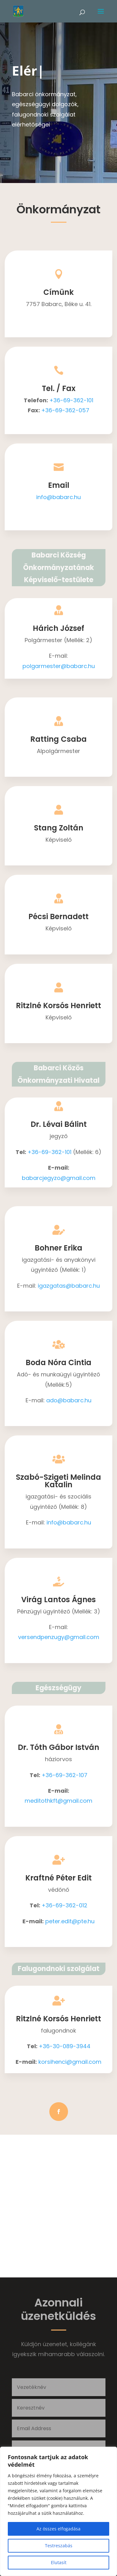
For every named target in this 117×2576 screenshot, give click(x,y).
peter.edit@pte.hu (70, 1921)
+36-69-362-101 (71, 400)
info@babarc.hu (58, 497)
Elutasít (58, 2562)
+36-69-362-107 (64, 1775)
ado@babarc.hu (68, 1400)
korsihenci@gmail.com (69, 2062)
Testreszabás (58, 2546)
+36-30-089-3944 (64, 2046)
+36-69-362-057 (65, 410)
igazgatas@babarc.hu (69, 1286)
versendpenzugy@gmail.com (58, 1637)
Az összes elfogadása (58, 2529)
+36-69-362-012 (64, 1905)
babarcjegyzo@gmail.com (58, 1178)
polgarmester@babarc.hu (58, 666)
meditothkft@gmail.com (58, 1801)
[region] (58, 2511)
